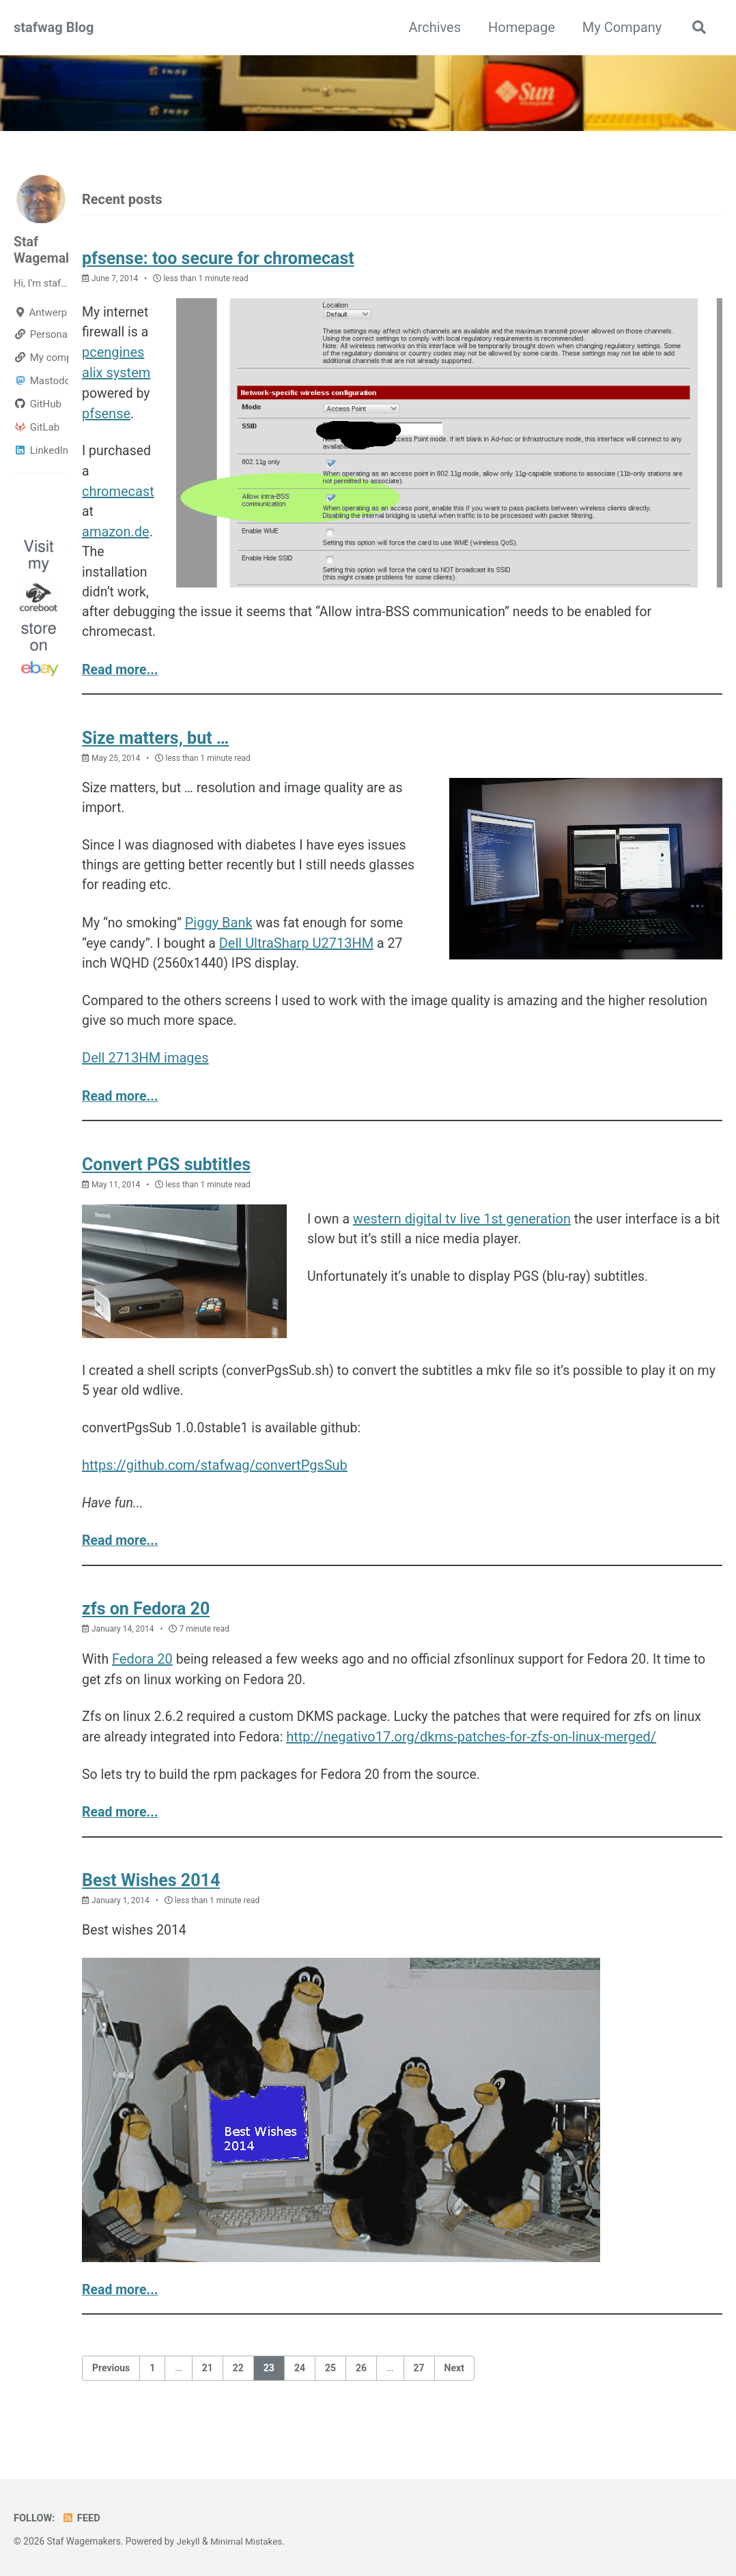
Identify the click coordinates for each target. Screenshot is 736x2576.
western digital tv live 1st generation (463, 1234)
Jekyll (188, 2541)
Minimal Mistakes (248, 2541)
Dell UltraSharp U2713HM (300, 954)
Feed (82, 2519)
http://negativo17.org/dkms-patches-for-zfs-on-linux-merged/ (477, 1761)
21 (207, 2395)
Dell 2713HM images (145, 1072)
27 (419, 2395)
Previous (111, 2395)
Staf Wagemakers (54, 249)
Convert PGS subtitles (166, 1179)
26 (361, 2395)
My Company (620, 27)
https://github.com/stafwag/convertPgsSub (215, 1486)
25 (330, 2395)
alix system (116, 374)
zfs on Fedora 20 (146, 1632)
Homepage (519, 27)
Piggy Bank (221, 934)
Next (454, 2395)
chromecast (118, 495)
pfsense (106, 415)
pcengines (113, 354)
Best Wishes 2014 (151, 1907)
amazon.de (116, 535)
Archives (432, 27)
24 (299, 2395)
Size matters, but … (155, 745)
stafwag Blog (54, 27)
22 (238, 2395)
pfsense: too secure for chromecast (218, 259)
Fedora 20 (143, 1682)
